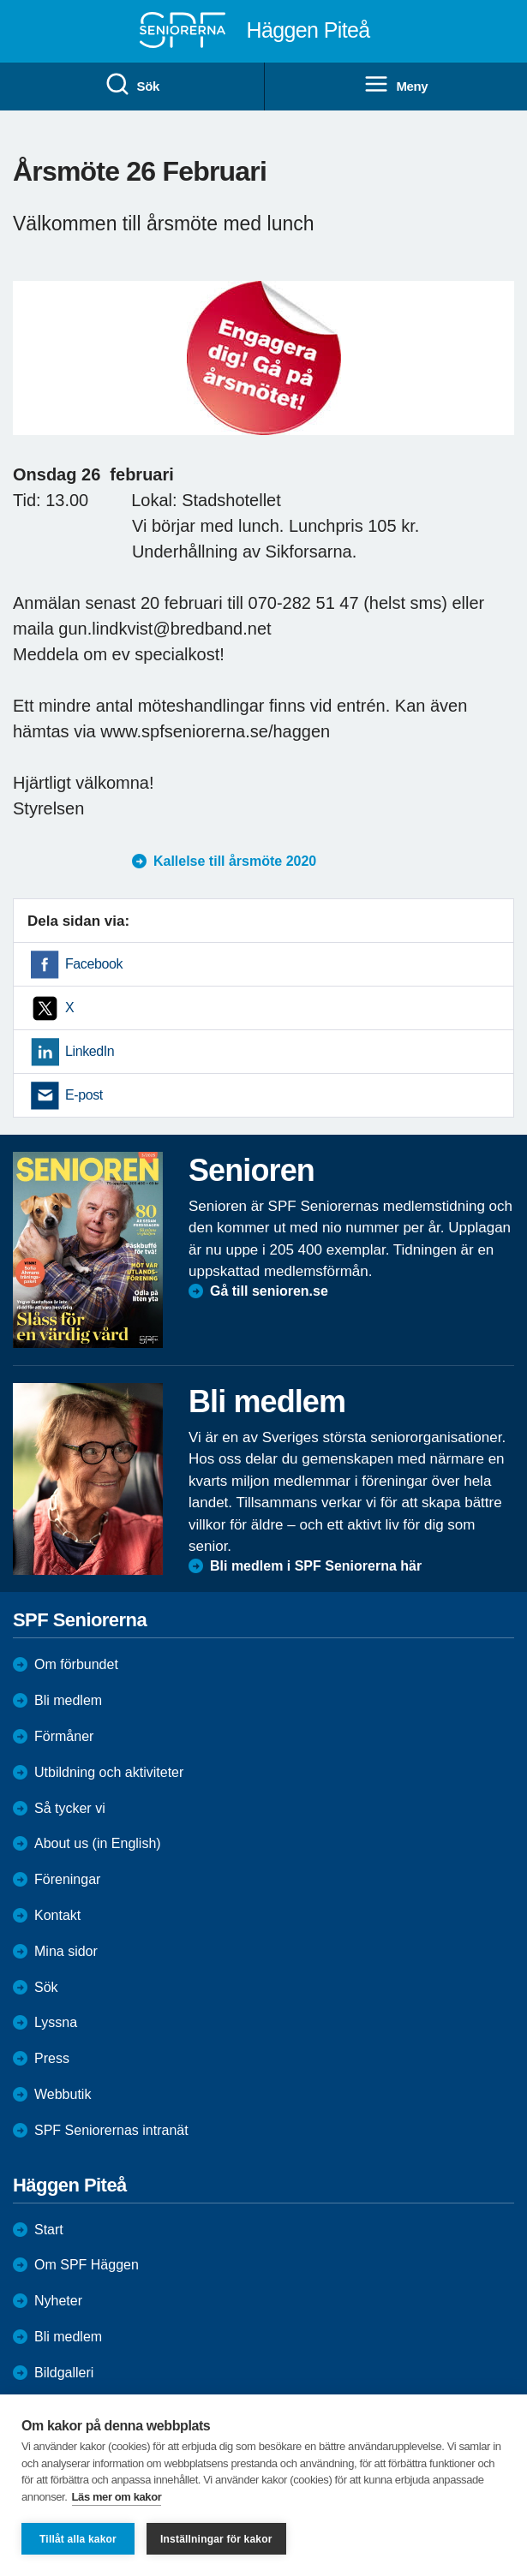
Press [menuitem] (51, 2058)
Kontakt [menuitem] (57, 1915)
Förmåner (63, 1736)
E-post (84, 1095)
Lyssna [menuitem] (55, 2022)
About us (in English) (97, 1843)
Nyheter (58, 2300)
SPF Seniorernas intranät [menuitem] (111, 2130)
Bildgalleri (63, 2372)
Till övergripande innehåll (0, 0)
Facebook (94, 964)
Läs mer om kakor (117, 2496)
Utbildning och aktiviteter (108, 1772)
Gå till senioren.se (269, 1291)
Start (48, 2229)
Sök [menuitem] (132, 84)
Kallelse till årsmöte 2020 (234, 861)
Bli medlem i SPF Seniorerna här (316, 1566)
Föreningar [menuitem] (67, 1879)
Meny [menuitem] (395, 84)
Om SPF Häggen (86, 2264)
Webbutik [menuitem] (62, 2094)
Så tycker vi (69, 1808)
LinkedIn (89, 1051)
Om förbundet (76, 1664)
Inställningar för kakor (216, 2539)
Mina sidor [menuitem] (66, 1951)
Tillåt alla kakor (78, 2539)
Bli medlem (68, 1700)
